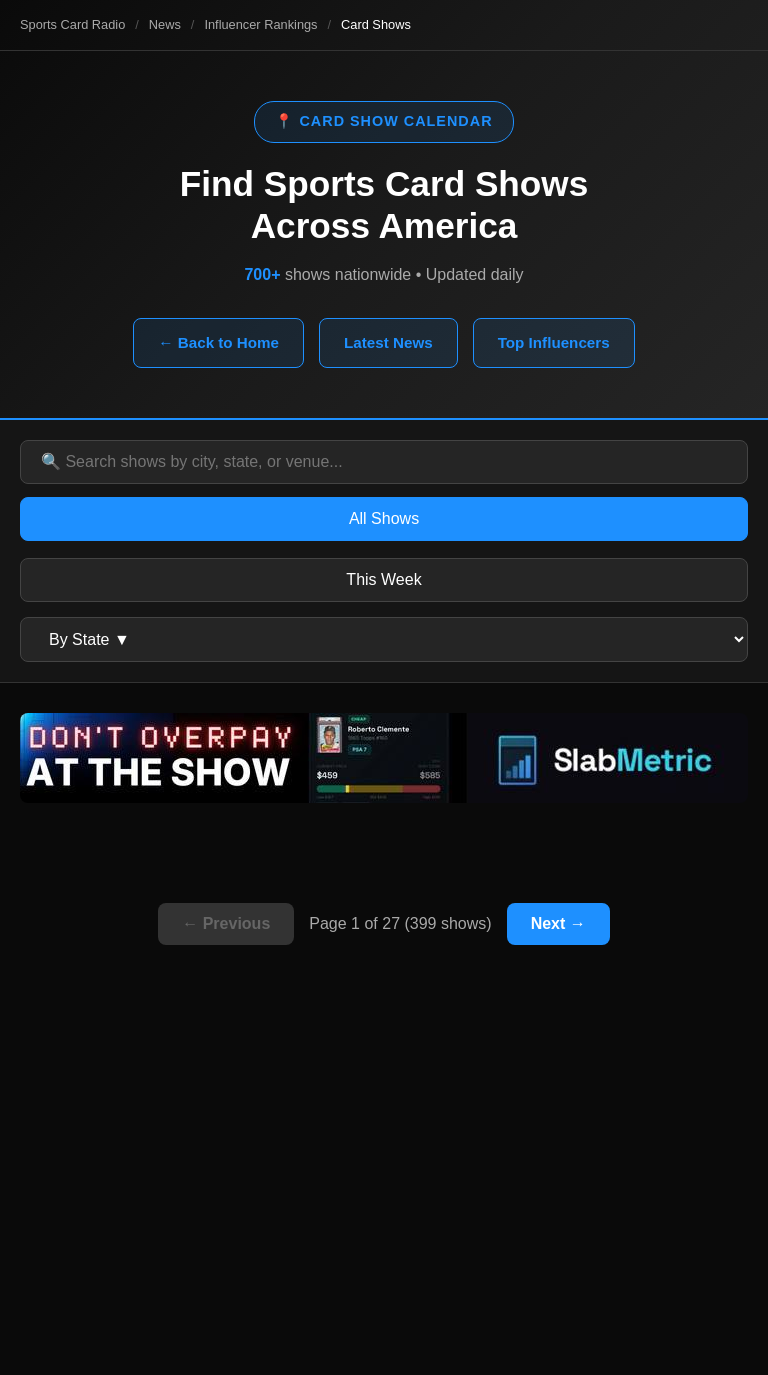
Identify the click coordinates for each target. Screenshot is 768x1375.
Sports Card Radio (72, 24)
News (165, 24)
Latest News (388, 342)
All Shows (384, 518)
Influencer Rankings (260, 24)
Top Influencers (554, 342)
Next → (558, 923)
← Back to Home (218, 342)
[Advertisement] (384, 1195)
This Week (383, 579)
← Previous (226, 923)
